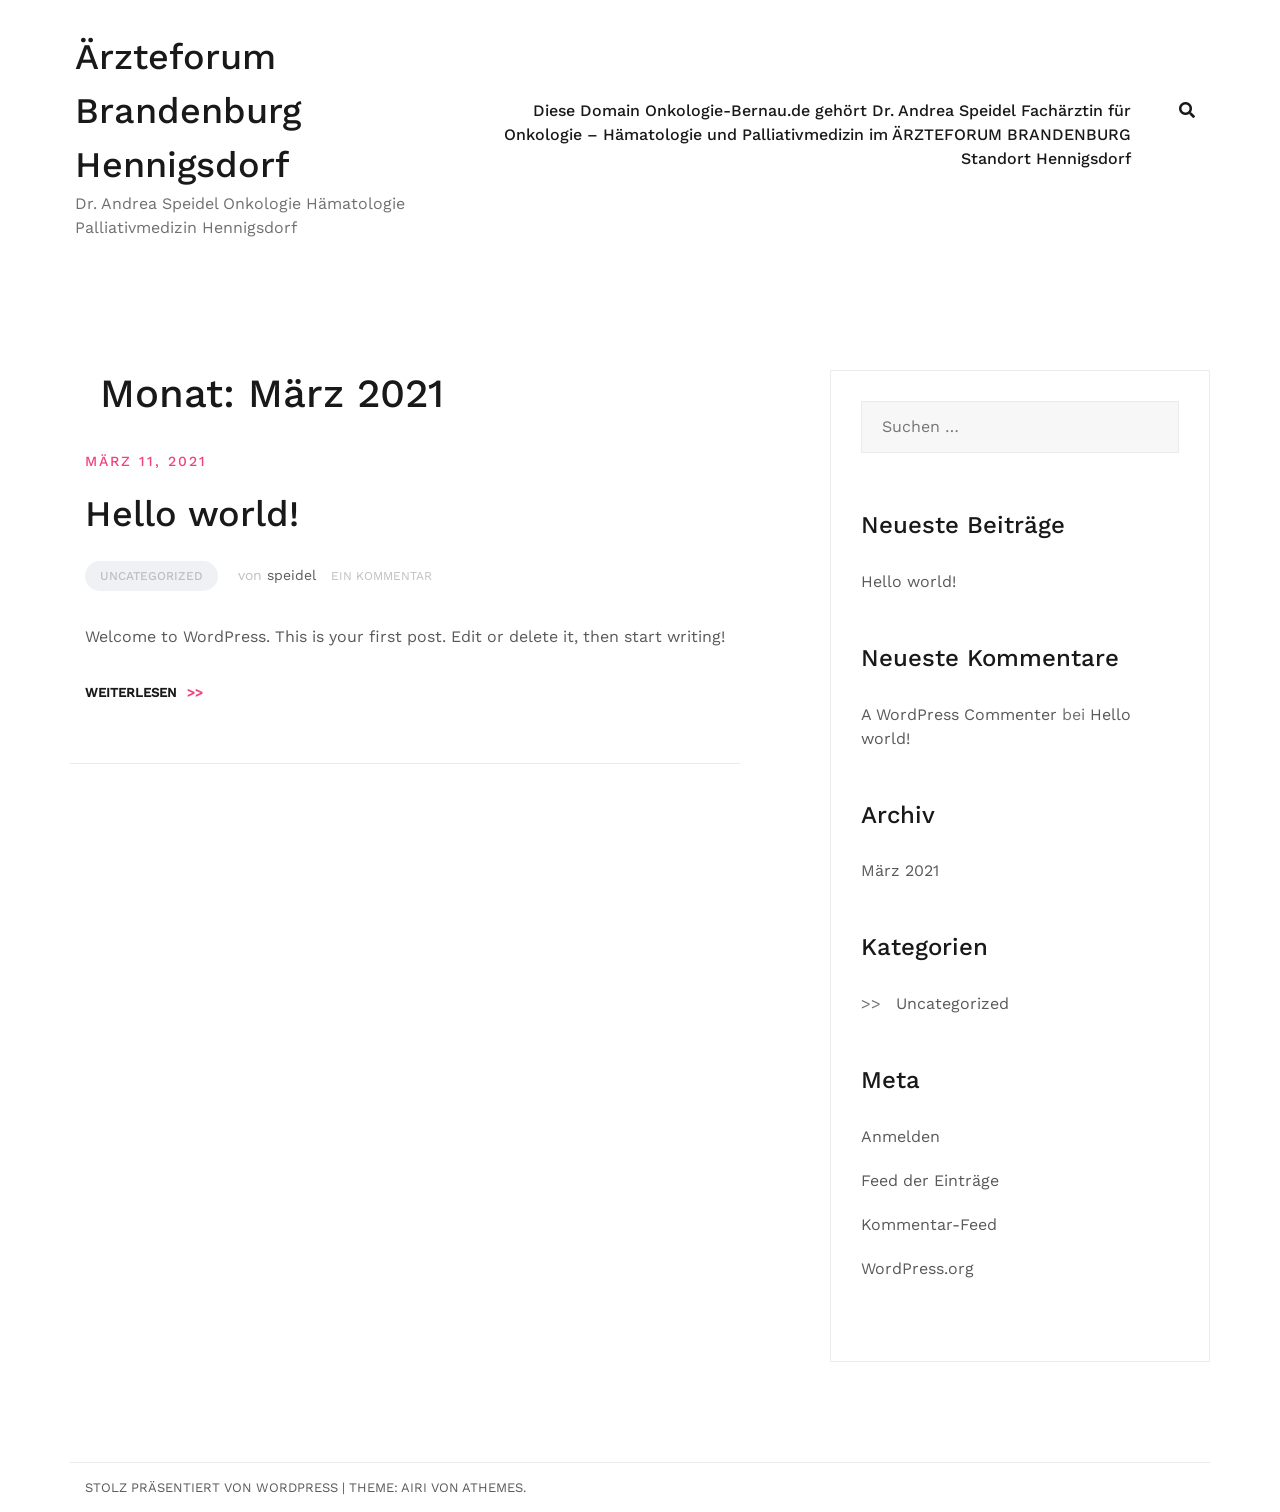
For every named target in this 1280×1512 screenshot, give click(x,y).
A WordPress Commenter (959, 714)
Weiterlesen (144, 692)
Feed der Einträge (930, 1180)
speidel (291, 575)
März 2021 (900, 870)
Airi (414, 1487)
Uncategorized (151, 576)
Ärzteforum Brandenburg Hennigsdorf (188, 111)
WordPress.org (917, 1268)
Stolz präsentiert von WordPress (211, 1487)
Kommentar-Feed (929, 1224)
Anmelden (900, 1136)
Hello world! (192, 514)
